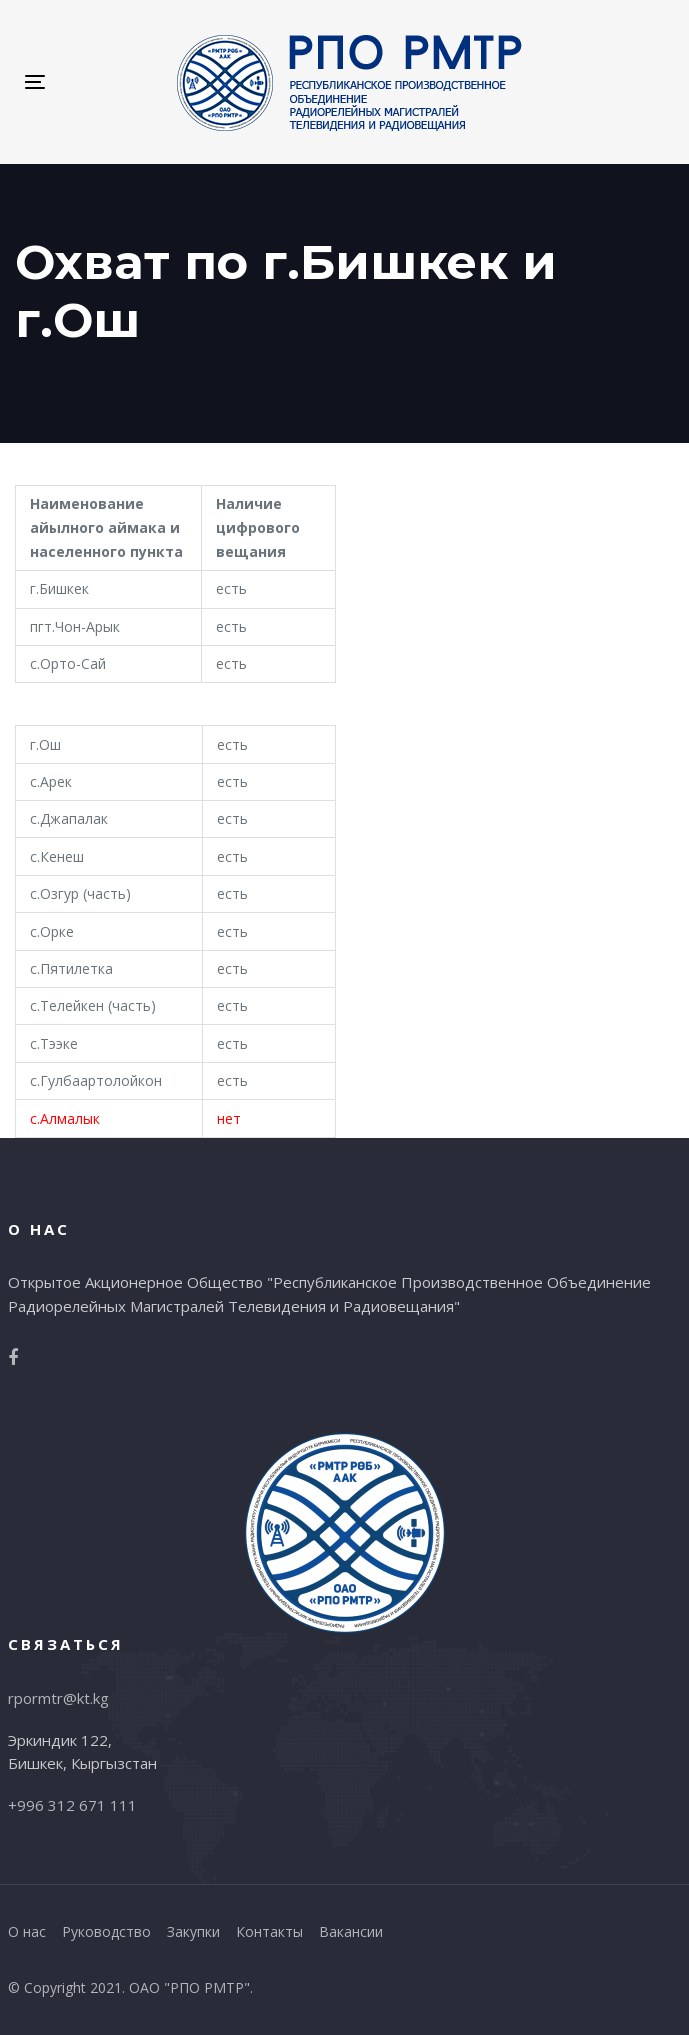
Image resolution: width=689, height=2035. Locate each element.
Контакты (269, 1931)
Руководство (106, 1931)
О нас (27, 1931)
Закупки (193, 1931)
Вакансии (351, 1931)
